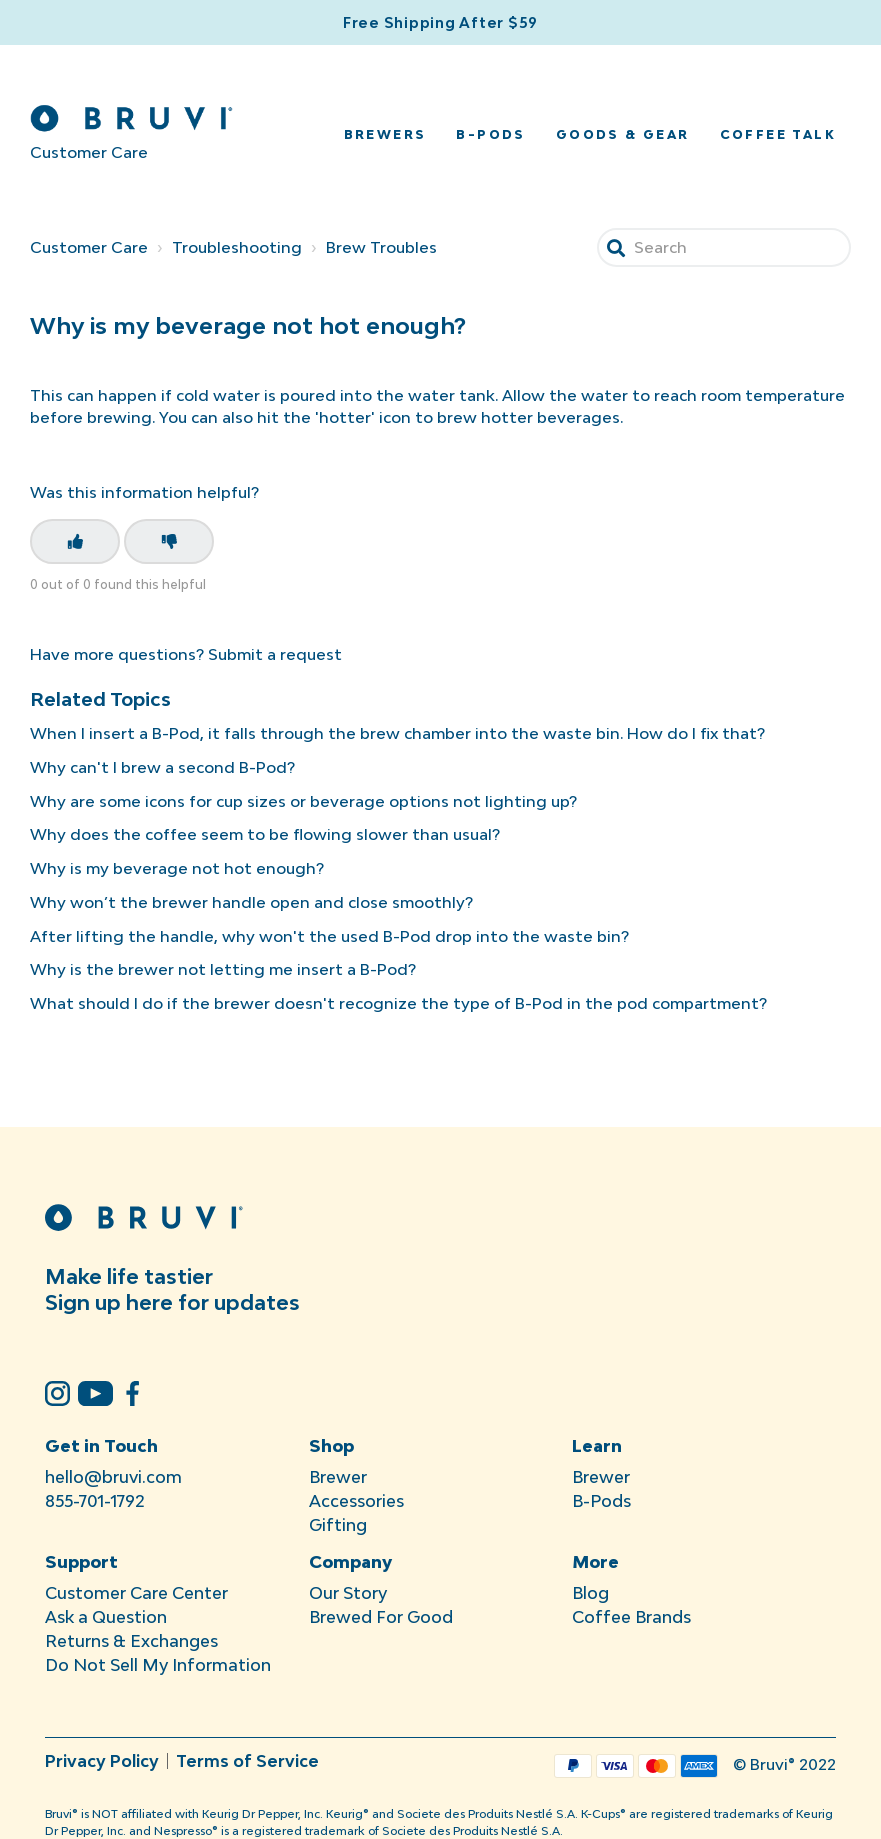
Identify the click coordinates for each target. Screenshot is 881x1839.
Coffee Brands (631, 1617)
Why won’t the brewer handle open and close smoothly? (251, 902)
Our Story (348, 1593)
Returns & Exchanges (131, 1641)
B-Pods (490, 134)
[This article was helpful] (75, 541)
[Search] (724, 247)
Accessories (356, 1501)
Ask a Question (106, 1617)
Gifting (338, 1525)
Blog (590, 1593)
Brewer (338, 1477)
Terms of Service (247, 1761)
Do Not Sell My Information (158, 1665)
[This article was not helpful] (169, 541)
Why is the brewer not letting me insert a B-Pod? (223, 969)
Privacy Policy (102, 1761)
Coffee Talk (778, 134)
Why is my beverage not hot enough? (177, 868)
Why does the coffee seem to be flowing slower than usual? (265, 834)
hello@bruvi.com (113, 1477)
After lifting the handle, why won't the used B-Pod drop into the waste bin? (329, 936)
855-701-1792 (95, 1501)
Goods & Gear (623, 134)
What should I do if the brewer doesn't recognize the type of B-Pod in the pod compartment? (398, 1003)
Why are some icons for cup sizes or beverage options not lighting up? (303, 801)
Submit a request (275, 654)
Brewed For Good (381, 1617)
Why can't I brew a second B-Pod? (162, 767)
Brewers (385, 134)
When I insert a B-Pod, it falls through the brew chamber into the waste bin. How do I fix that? (397, 733)
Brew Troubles (381, 247)
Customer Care (89, 247)
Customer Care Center (136, 1593)
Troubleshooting (237, 247)
